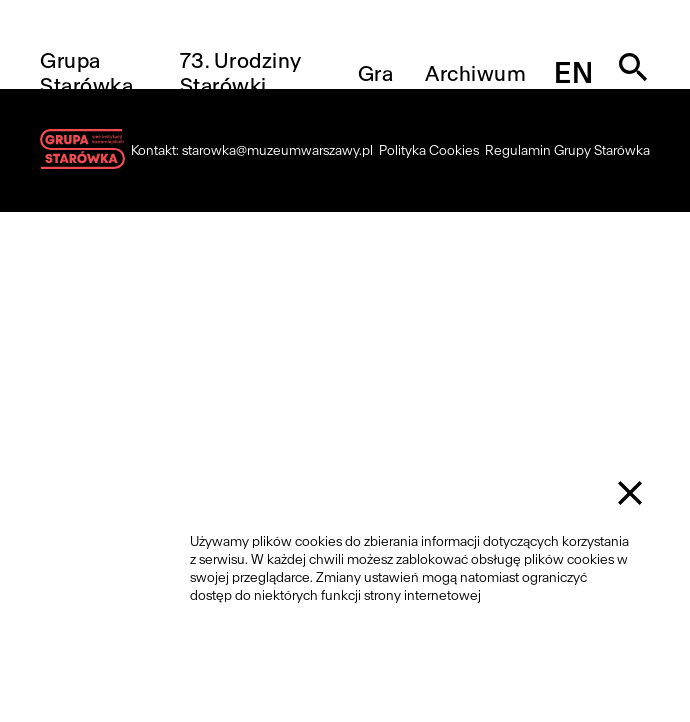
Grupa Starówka (86, 73)
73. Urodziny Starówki (241, 73)
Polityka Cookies (429, 150)
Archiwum (475, 73)
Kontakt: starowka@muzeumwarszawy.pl (252, 150)
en (573, 73)
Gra (376, 73)
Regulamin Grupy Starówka (567, 150)
